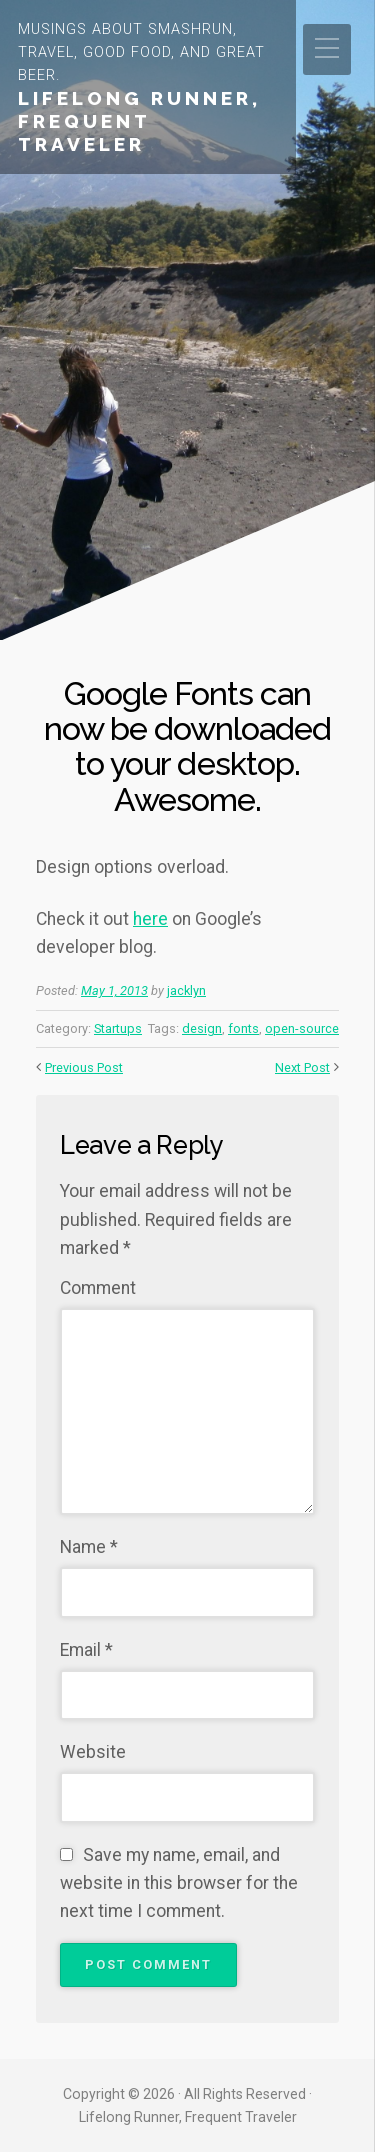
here (150, 919)
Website (93, 1752)
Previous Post (84, 1067)
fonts (243, 1028)
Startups (118, 1028)
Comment (98, 1288)
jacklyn (186, 990)
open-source (302, 1028)
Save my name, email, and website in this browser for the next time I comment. (179, 1883)
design (202, 1028)
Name (89, 1547)
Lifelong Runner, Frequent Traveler (139, 121)
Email (86, 1650)
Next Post (302, 1067)
